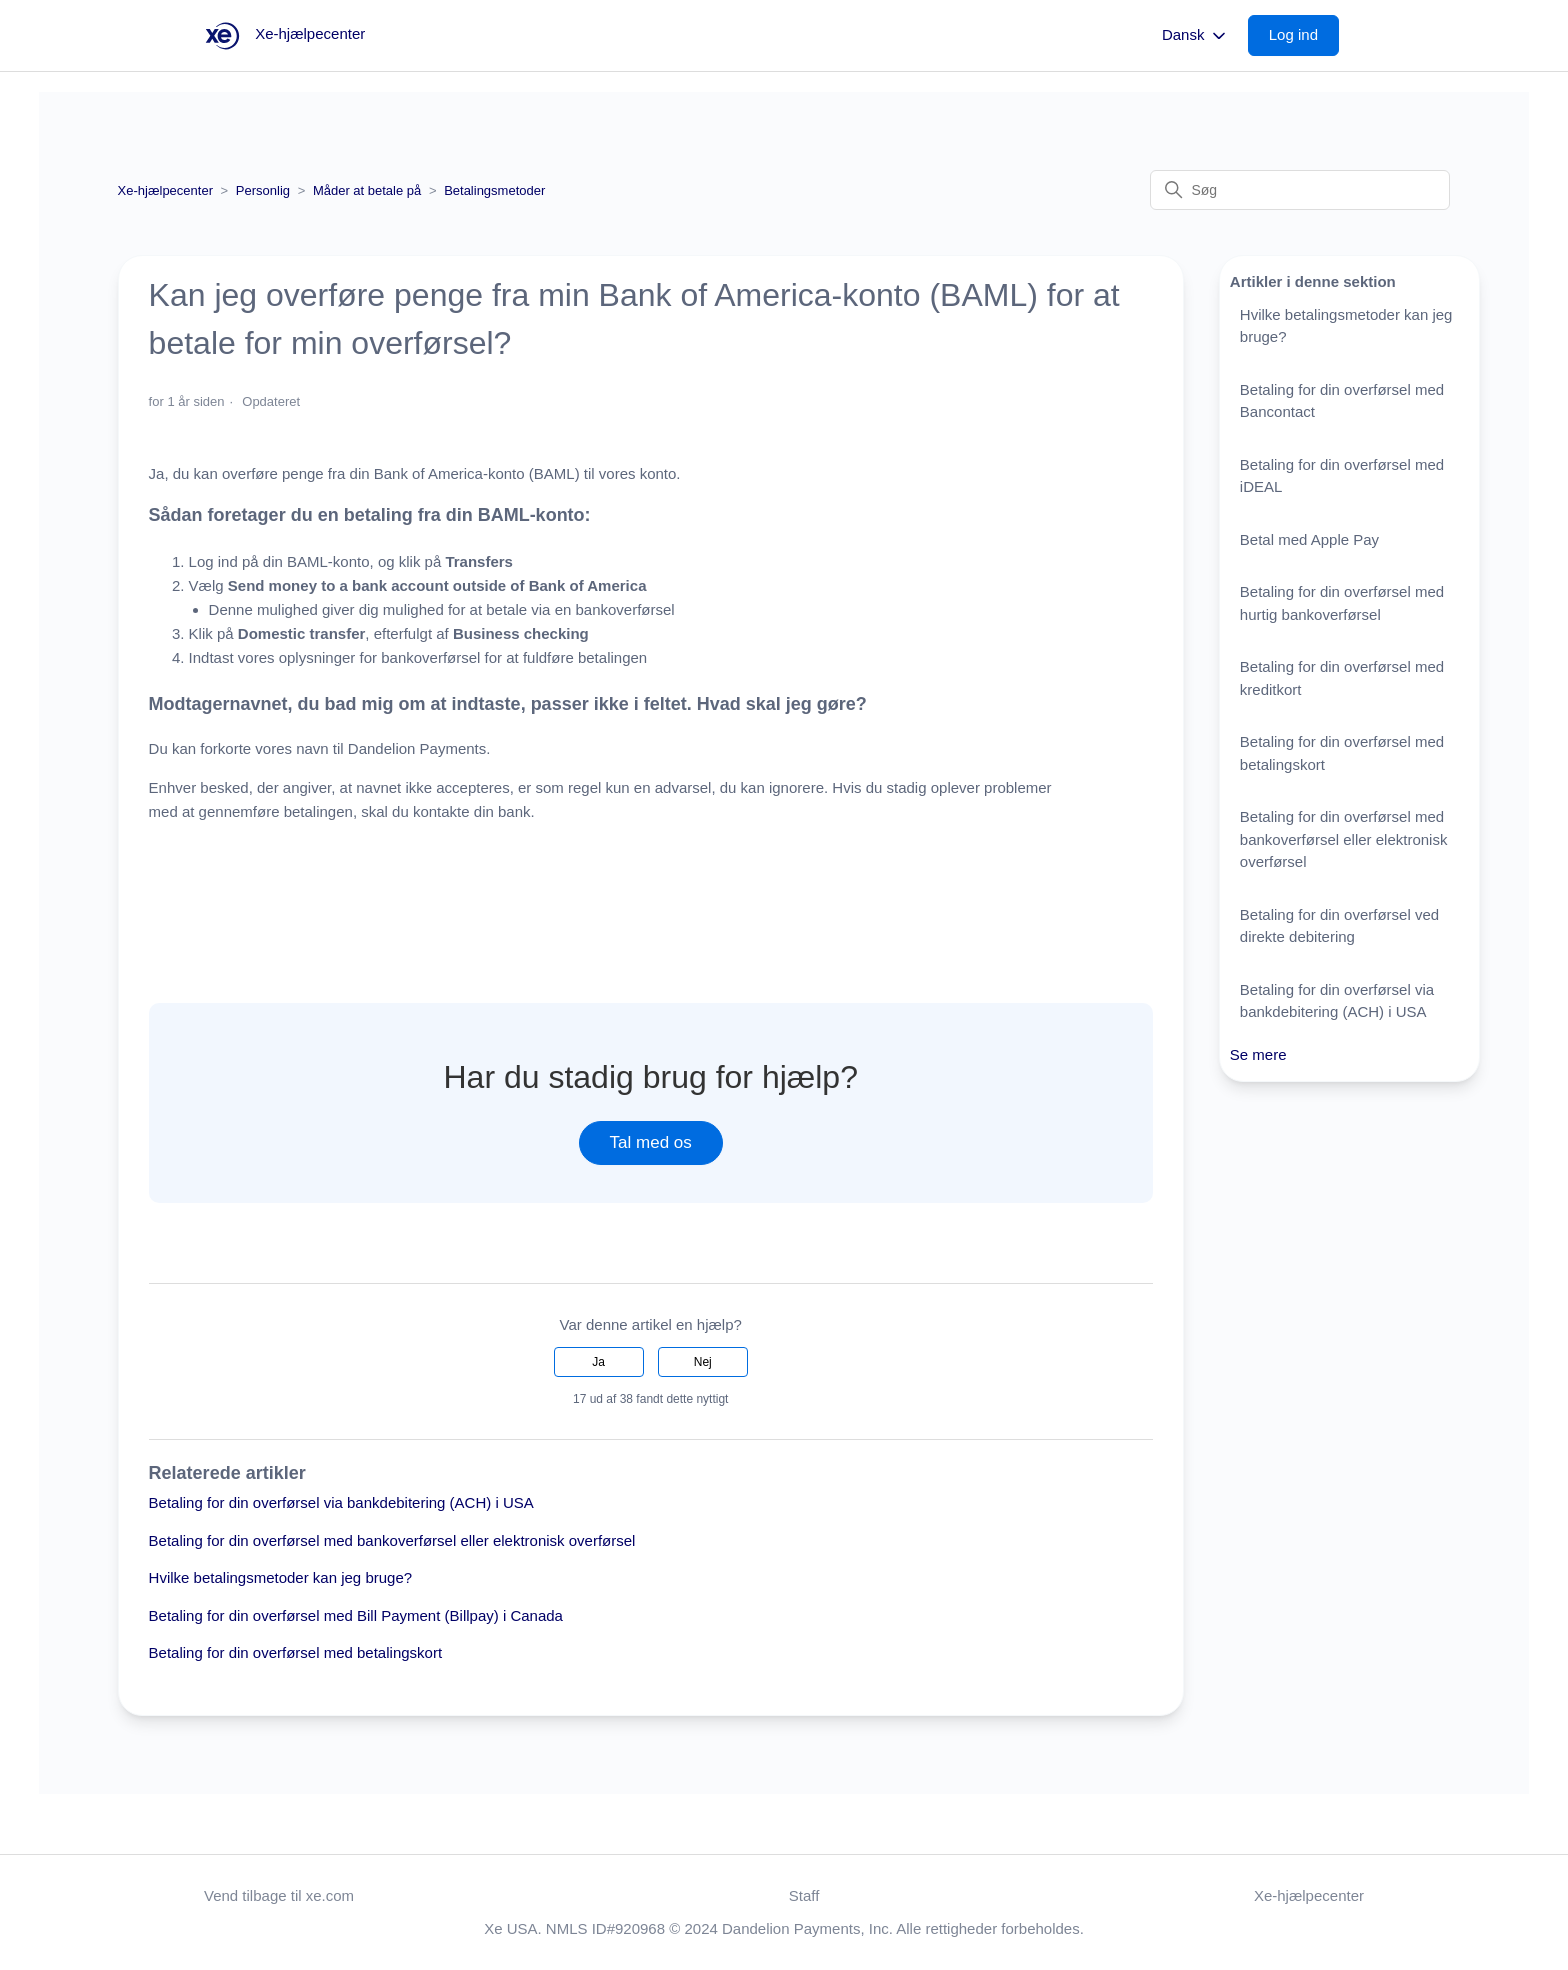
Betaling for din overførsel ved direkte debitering (1339, 926)
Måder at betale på (367, 190)
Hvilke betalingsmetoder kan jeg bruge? (281, 1577)
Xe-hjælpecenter (165, 190)
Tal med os (651, 1142)
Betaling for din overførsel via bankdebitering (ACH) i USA (341, 1502)
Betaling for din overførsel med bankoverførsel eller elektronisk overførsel (392, 1540)
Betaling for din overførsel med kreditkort (1342, 678)
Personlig (263, 190)
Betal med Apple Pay (1309, 539)
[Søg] (1300, 190)
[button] (1303, 35)
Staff (804, 1895)
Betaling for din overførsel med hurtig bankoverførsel (1342, 603)
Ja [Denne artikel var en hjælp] (598, 1362)
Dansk (1195, 36)
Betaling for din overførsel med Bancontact (1342, 401)
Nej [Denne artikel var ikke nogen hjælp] (703, 1362)
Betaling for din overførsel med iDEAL (1342, 476)
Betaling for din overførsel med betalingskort (295, 1652)
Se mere (1258, 1054)
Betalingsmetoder (494, 190)
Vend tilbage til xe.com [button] (279, 1895)
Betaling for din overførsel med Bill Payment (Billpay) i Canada (356, 1615)
